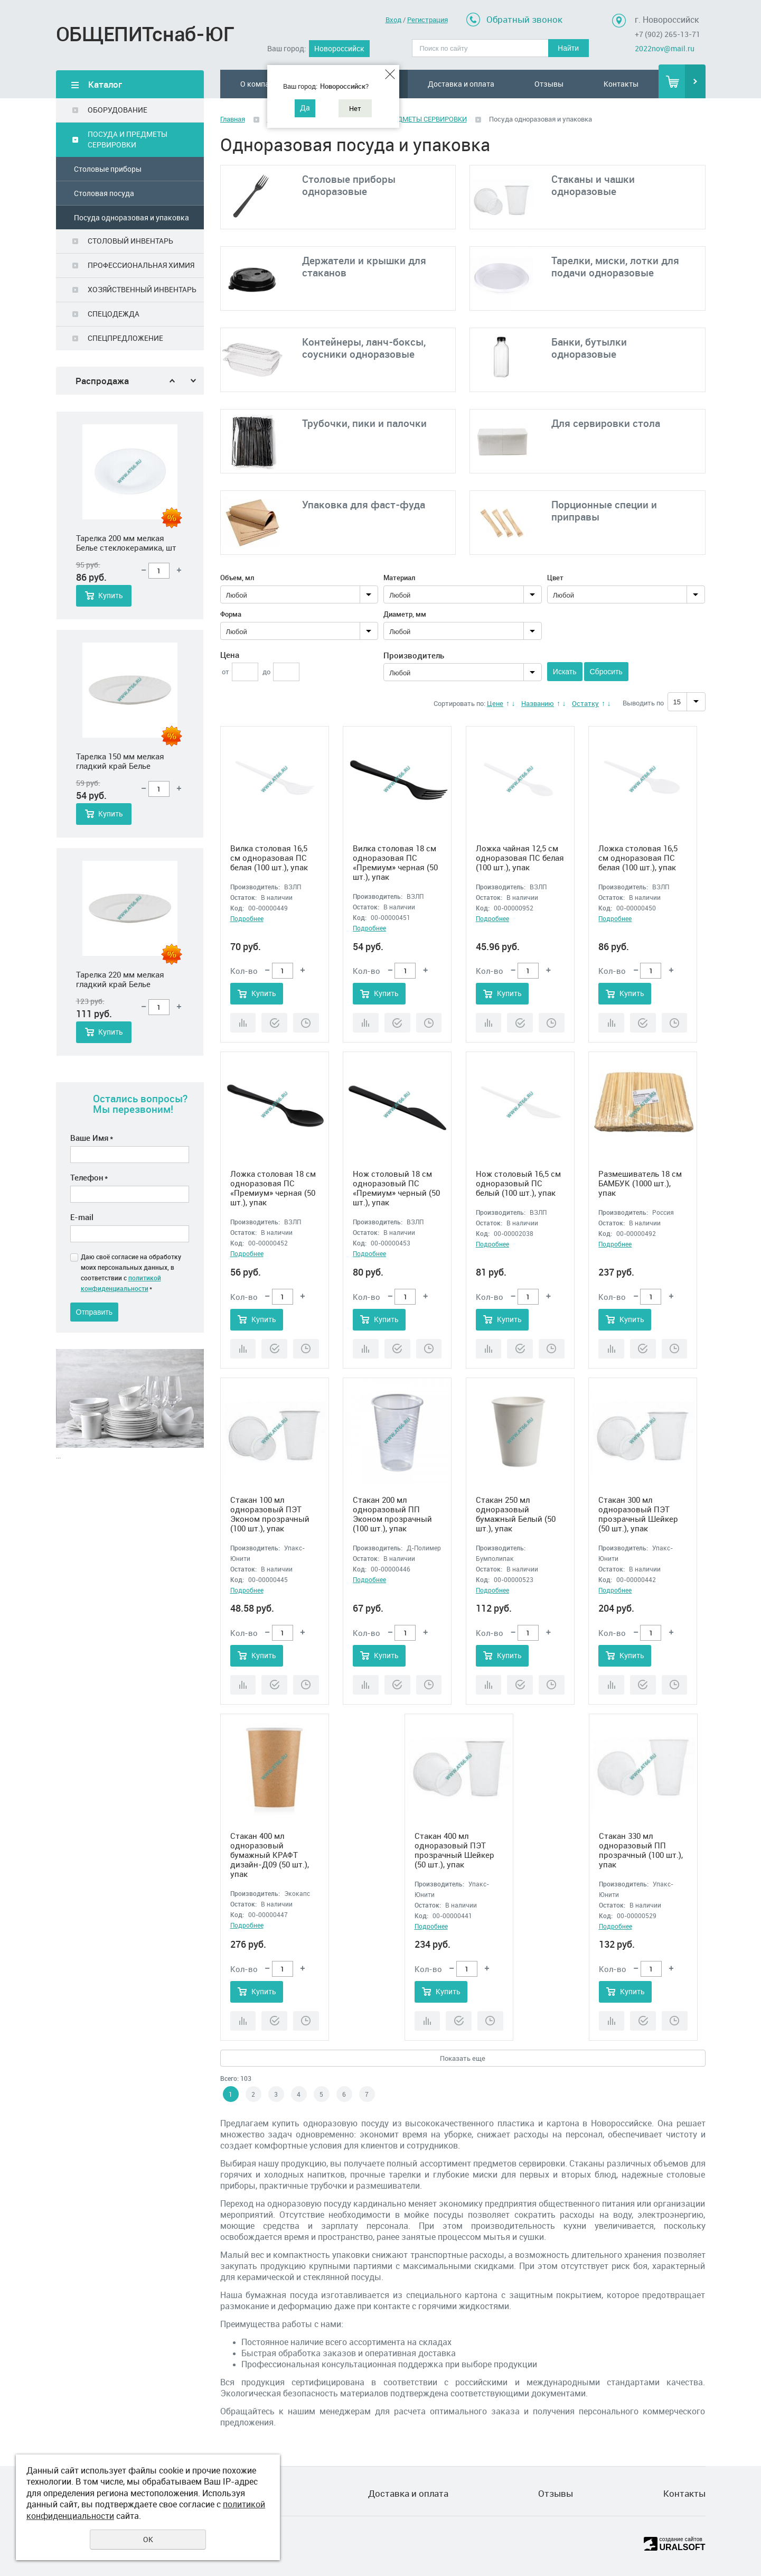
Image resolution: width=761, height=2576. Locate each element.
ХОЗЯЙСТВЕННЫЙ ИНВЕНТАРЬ (142, 289)
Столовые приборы (108, 169)
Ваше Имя (91, 1137)
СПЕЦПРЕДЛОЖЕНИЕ (125, 338)
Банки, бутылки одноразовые (589, 348)
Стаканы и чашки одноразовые (593, 185)
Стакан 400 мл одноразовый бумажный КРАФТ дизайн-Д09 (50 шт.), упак (269, 1854)
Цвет (555, 577)
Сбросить (606, 671)
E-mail (81, 1217)
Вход (393, 19)
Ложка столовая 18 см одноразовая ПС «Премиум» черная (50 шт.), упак (273, 1188)
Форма (230, 614)
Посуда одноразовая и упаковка (131, 217)
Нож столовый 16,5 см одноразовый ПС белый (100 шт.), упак (518, 1183)
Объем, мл (237, 577)
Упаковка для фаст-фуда (363, 505)
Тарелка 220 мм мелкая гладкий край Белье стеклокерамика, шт (120, 979)
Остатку (585, 703)
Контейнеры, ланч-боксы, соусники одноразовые (364, 348)
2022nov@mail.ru (664, 48)
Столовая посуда (104, 193)
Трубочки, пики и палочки (364, 423)
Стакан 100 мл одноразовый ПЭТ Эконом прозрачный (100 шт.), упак (269, 1514)
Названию (537, 703)
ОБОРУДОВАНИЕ (117, 110)
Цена (229, 654)
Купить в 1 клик (274, 1023)
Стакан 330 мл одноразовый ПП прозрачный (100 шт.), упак (641, 1850)
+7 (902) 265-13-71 (667, 34)
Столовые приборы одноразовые (349, 185)
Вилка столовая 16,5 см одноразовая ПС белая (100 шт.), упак (269, 857)
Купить (110, 596)
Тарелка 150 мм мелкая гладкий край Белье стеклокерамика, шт (120, 761)
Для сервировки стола (605, 423)
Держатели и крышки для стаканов (364, 267)
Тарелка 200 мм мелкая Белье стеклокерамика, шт (126, 543)
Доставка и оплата (461, 84)
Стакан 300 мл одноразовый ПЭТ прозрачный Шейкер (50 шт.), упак (638, 1514)
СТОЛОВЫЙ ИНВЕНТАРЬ (130, 241)
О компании (261, 84)
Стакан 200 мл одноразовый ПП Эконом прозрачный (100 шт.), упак (392, 1514)
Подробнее (247, 918)
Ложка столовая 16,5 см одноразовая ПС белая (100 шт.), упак (638, 857)
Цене (495, 703)
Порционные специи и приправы (604, 511)
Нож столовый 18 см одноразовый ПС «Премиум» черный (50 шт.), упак (396, 1188)
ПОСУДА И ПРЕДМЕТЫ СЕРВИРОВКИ (127, 139)
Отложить (306, 1023)
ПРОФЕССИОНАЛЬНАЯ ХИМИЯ (141, 265)
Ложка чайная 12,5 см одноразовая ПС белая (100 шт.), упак (520, 857)
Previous (172, 381)
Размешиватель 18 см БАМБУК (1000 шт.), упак (640, 1183)
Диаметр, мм (404, 614)
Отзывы (548, 84)
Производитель (413, 655)
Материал (399, 577)
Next (193, 381)
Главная (232, 119)
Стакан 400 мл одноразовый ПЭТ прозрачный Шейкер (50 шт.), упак (454, 1850)
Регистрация (427, 19)
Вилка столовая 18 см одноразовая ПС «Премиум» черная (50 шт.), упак (395, 862)
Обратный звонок (524, 19)
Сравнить (243, 1023)
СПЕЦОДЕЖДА (113, 314)
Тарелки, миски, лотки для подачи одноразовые (615, 267)
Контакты (621, 84)
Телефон (89, 1177)
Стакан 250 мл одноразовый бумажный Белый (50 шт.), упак (516, 1514)
